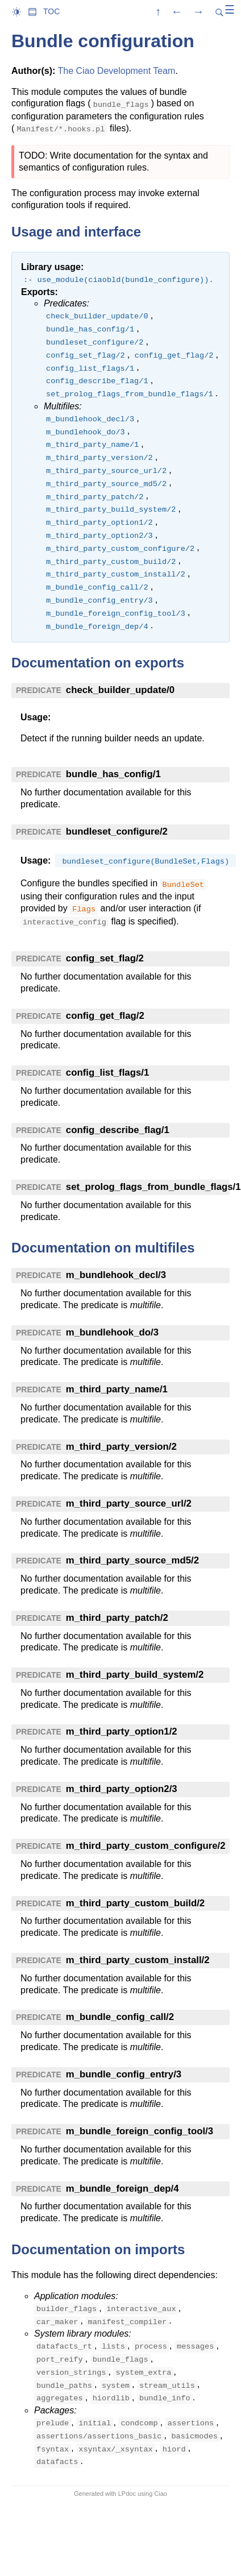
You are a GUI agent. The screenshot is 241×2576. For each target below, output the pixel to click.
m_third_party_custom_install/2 (138, 1960)
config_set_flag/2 (105, 958)
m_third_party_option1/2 (121, 1731)
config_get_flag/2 (105, 1015)
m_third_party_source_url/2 (129, 1503)
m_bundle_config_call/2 (120, 2016)
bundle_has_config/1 (113, 774)
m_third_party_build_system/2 (134, 1674)
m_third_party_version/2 (121, 1446)
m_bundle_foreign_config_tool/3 (139, 2131)
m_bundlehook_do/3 (112, 1332)
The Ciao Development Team (116, 71)
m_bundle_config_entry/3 (123, 2074)
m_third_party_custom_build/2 (135, 1903)
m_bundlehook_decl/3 (116, 1275)
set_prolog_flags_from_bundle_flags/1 (153, 1186)
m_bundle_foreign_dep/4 (122, 2188)
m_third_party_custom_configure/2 (146, 1845)
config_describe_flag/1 (117, 1130)
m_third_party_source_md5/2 (132, 1560)
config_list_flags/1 (107, 1072)
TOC (51, 11)
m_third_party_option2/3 (121, 1788)
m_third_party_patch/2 (117, 1617)
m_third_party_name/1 (117, 1389)
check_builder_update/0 (120, 690)
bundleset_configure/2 (117, 831)
